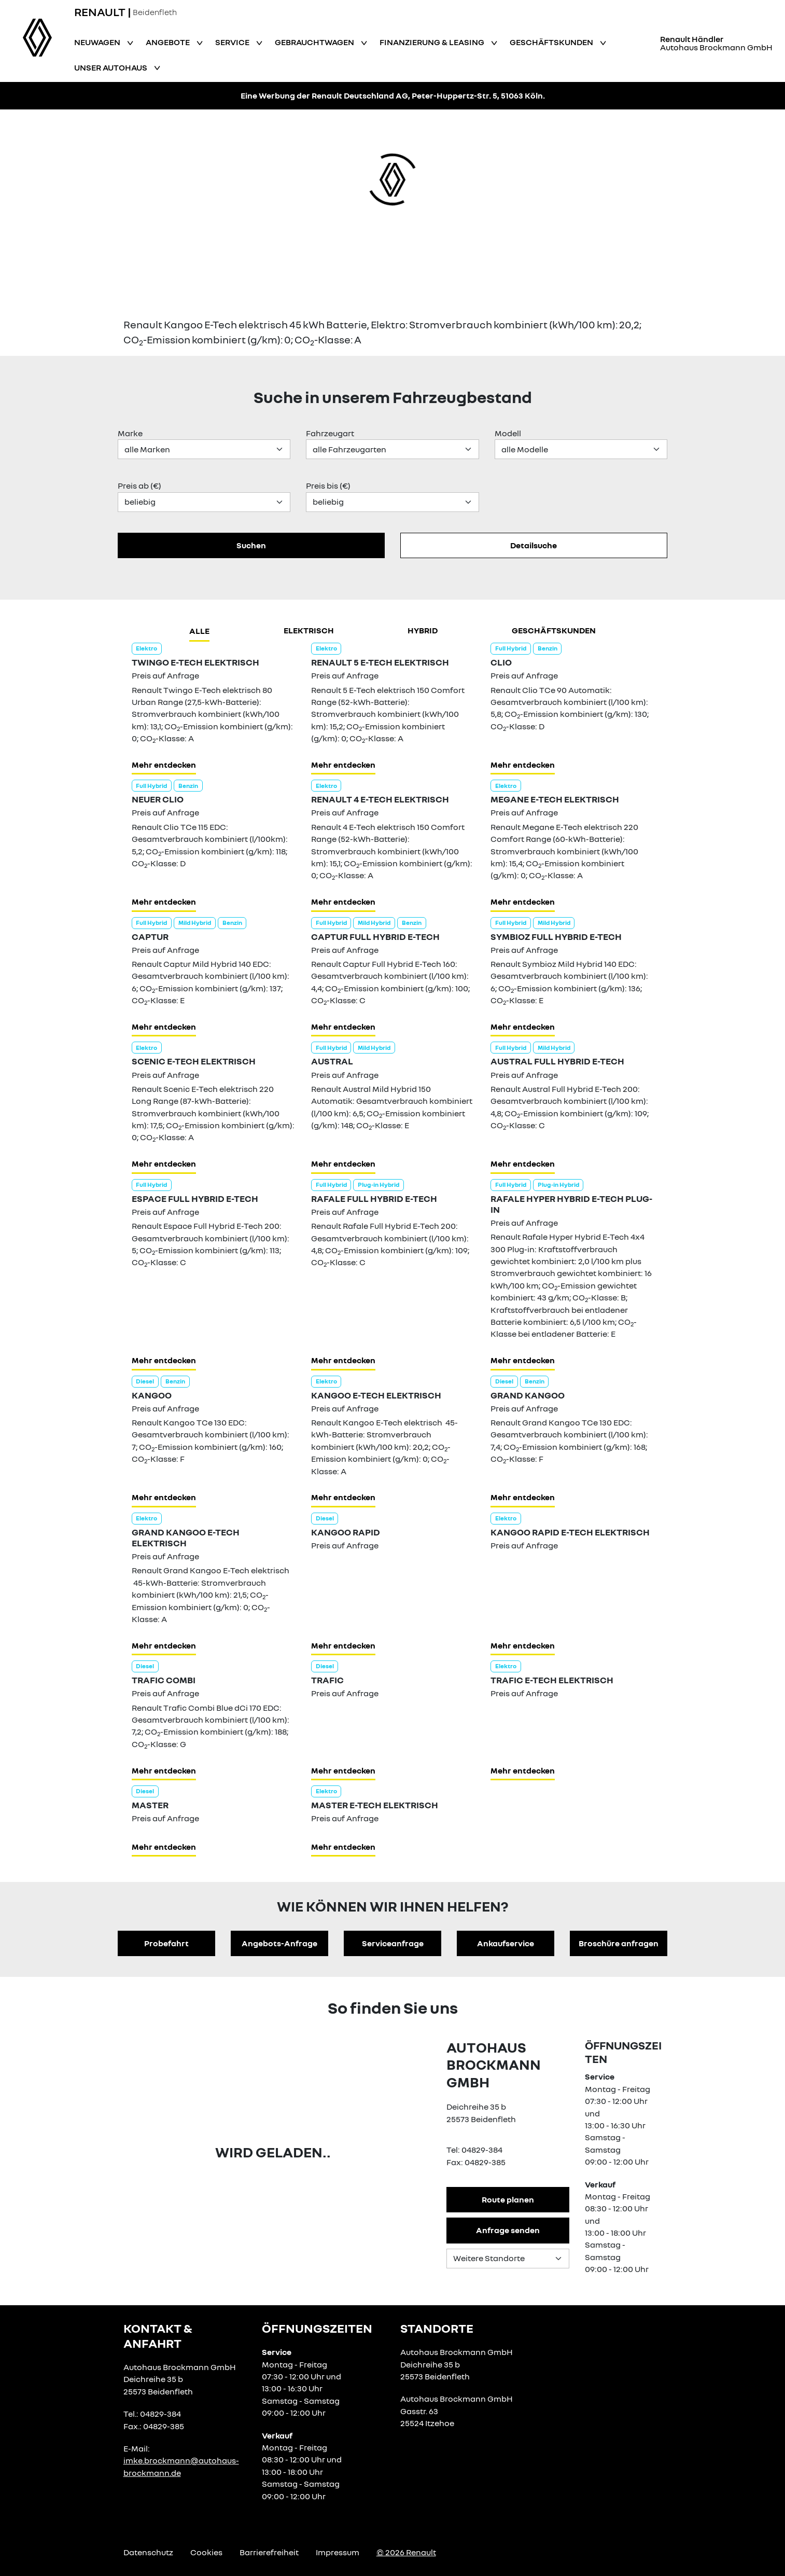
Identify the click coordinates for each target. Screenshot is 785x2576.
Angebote (168, 42)
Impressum (337, 2552)
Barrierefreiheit (269, 2552)
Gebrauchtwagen (315, 42)
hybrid (423, 630)
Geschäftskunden (552, 42)
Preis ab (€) (139, 485)
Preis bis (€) (328, 485)
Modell (508, 433)
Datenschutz (148, 2552)
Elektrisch (309, 630)
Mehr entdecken (164, 764)
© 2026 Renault (406, 2552)
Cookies (206, 2552)
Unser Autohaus (111, 67)
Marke (130, 433)
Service (233, 42)
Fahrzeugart (330, 433)
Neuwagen (98, 42)
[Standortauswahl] (507, 2258)
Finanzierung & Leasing (433, 42)
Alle (199, 631)
